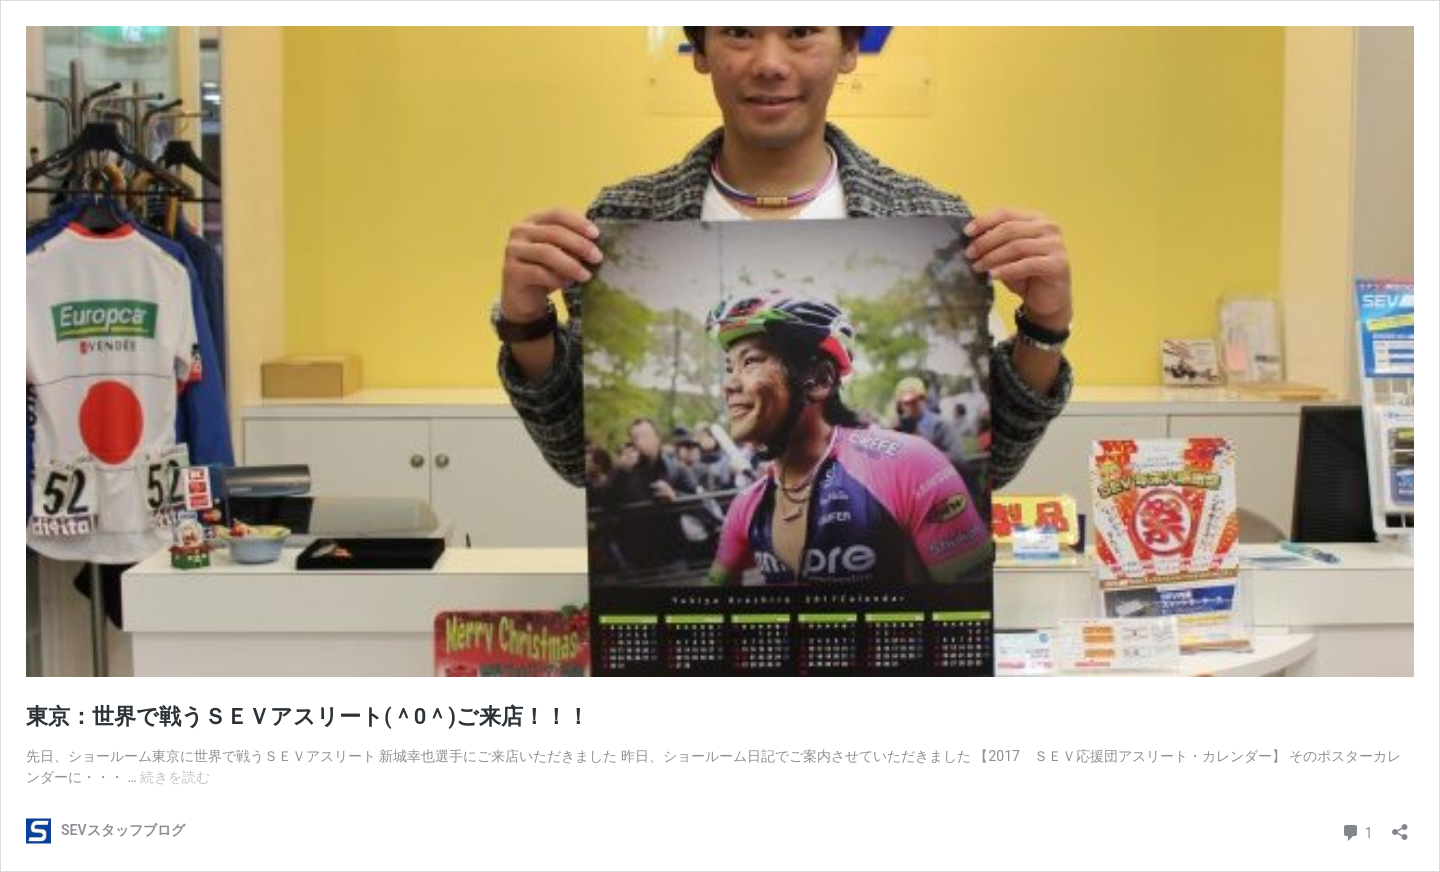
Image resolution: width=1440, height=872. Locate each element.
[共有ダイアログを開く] (1400, 825)
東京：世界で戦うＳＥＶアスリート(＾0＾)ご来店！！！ (307, 716)
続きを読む (175, 777)
